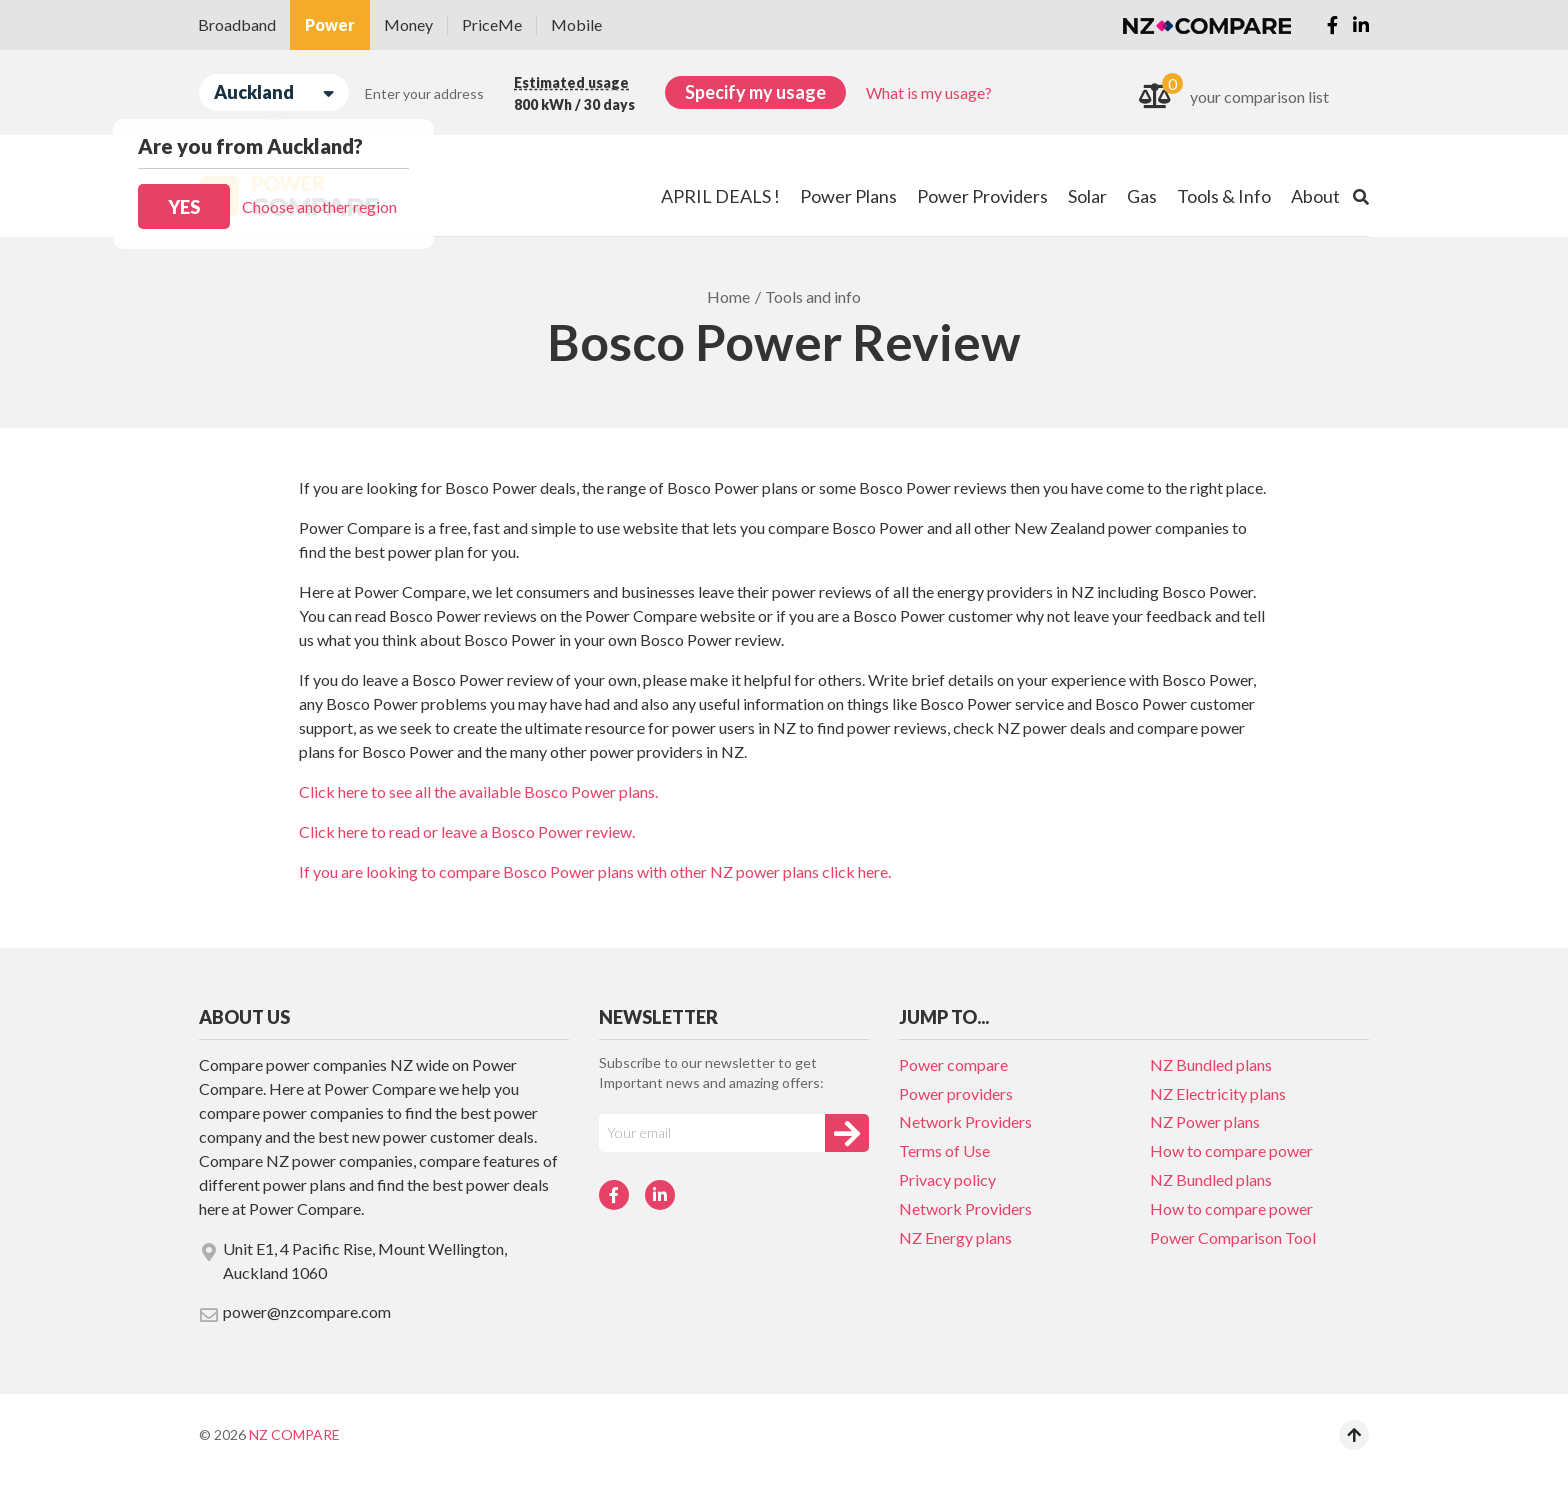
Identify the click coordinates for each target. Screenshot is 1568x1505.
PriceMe (492, 24)
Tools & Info (1224, 196)
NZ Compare (294, 1434)
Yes (184, 207)
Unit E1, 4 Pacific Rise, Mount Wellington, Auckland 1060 (353, 1260)
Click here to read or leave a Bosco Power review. (467, 831)
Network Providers (965, 1121)
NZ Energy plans (955, 1237)
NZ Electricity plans (1218, 1093)
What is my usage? (929, 92)
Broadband (237, 24)
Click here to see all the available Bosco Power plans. (478, 791)
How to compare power (1231, 1150)
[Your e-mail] (712, 1133)
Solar (1087, 196)
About (1315, 196)
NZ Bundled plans (1211, 1064)
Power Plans (848, 196)
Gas (1142, 196)
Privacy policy (947, 1179)
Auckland (274, 92)
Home (728, 296)
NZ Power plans (1205, 1121)
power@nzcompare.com (295, 1313)
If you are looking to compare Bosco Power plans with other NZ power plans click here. (595, 871)
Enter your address (424, 93)
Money (408, 24)
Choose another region (319, 206)
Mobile (576, 24)
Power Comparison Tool (1233, 1237)
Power (330, 24)
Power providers (956, 1093)
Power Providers (982, 196)
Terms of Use (944, 1150)
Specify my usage (755, 92)
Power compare (953, 1064)
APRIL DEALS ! (720, 196)
